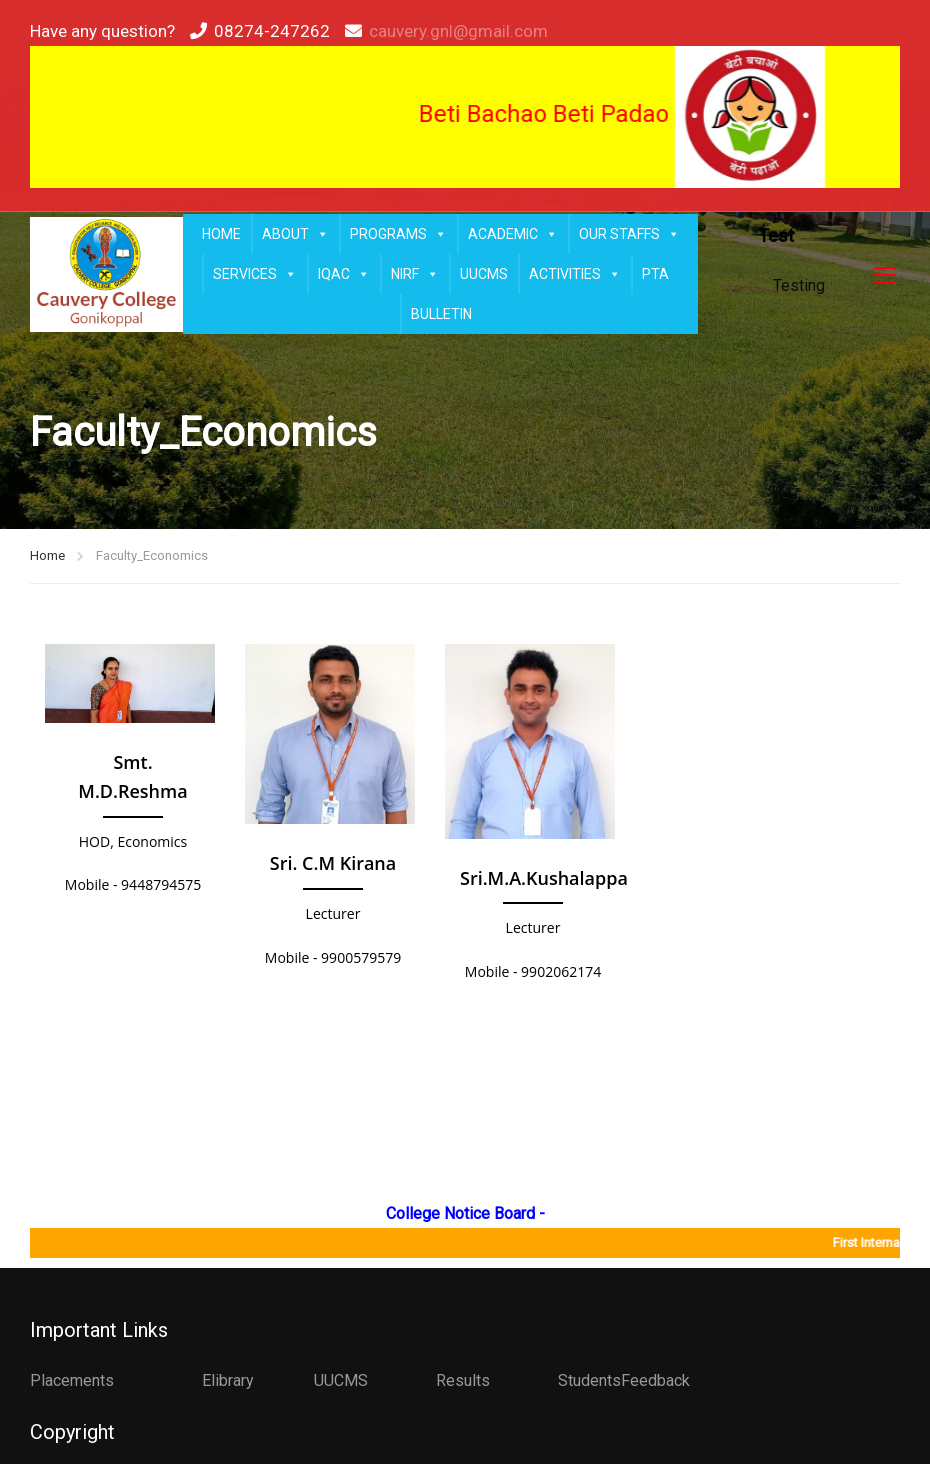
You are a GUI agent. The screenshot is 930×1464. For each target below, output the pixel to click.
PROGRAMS (398, 234)
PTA (655, 274)
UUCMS (484, 274)
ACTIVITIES (575, 274)
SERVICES (255, 274)
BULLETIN (441, 314)
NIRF (415, 274)
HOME (221, 234)
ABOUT (295, 234)
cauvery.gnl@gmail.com (458, 31)
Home (47, 555)
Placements (72, 1380)
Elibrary (228, 1380)
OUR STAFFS (629, 234)
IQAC (344, 274)
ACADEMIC (513, 234)
